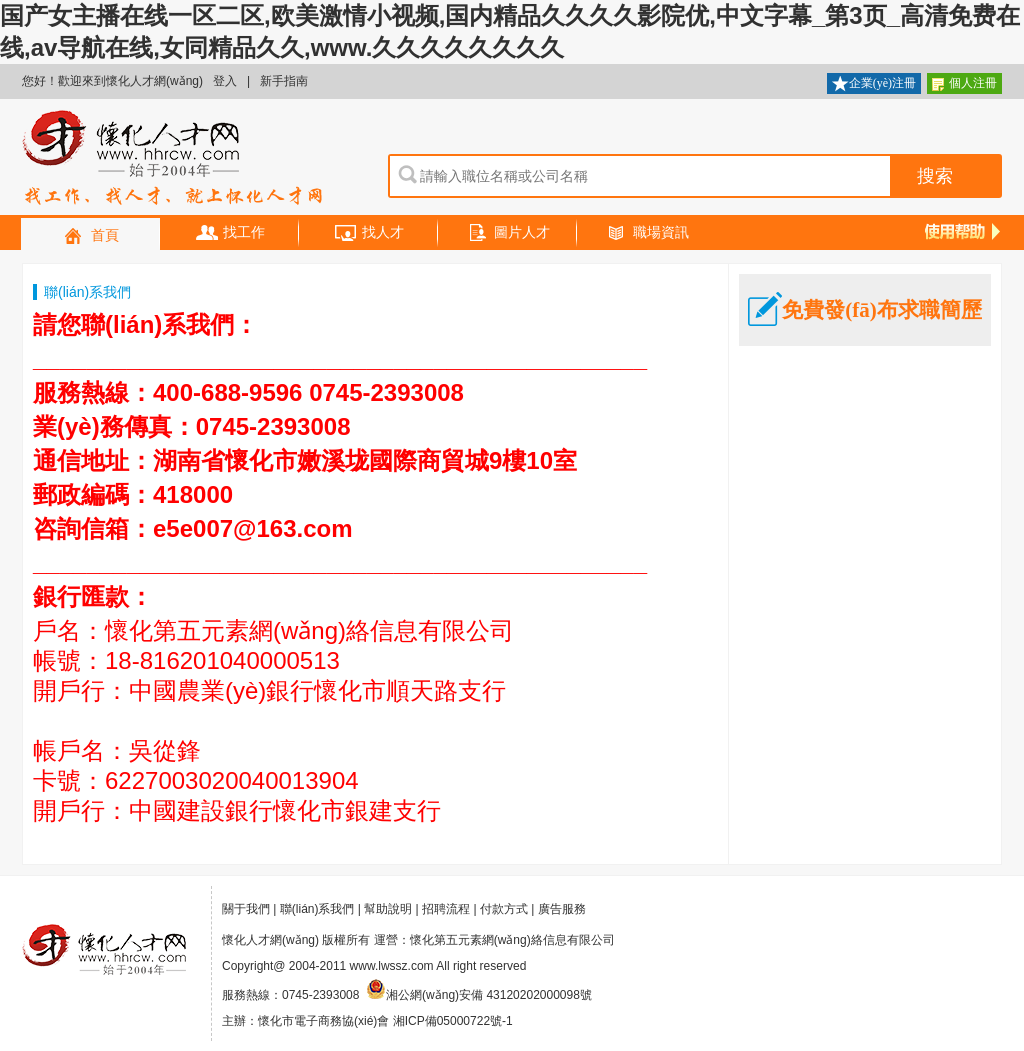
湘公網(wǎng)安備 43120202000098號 (479, 995)
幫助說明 (388, 909)
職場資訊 (647, 233)
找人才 (369, 233)
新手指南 (284, 81)
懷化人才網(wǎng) (173, 159)
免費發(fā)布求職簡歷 (864, 310)
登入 (225, 81)
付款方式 (504, 909)
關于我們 (246, 909)
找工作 (230, 233)
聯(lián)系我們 (317, 909)
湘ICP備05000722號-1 (453, 1021)
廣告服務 (562, 909)
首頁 (91, 236)
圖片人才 (508, 233)
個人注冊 (964, 84)
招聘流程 (446, 909)
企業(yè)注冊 (874, 84)
